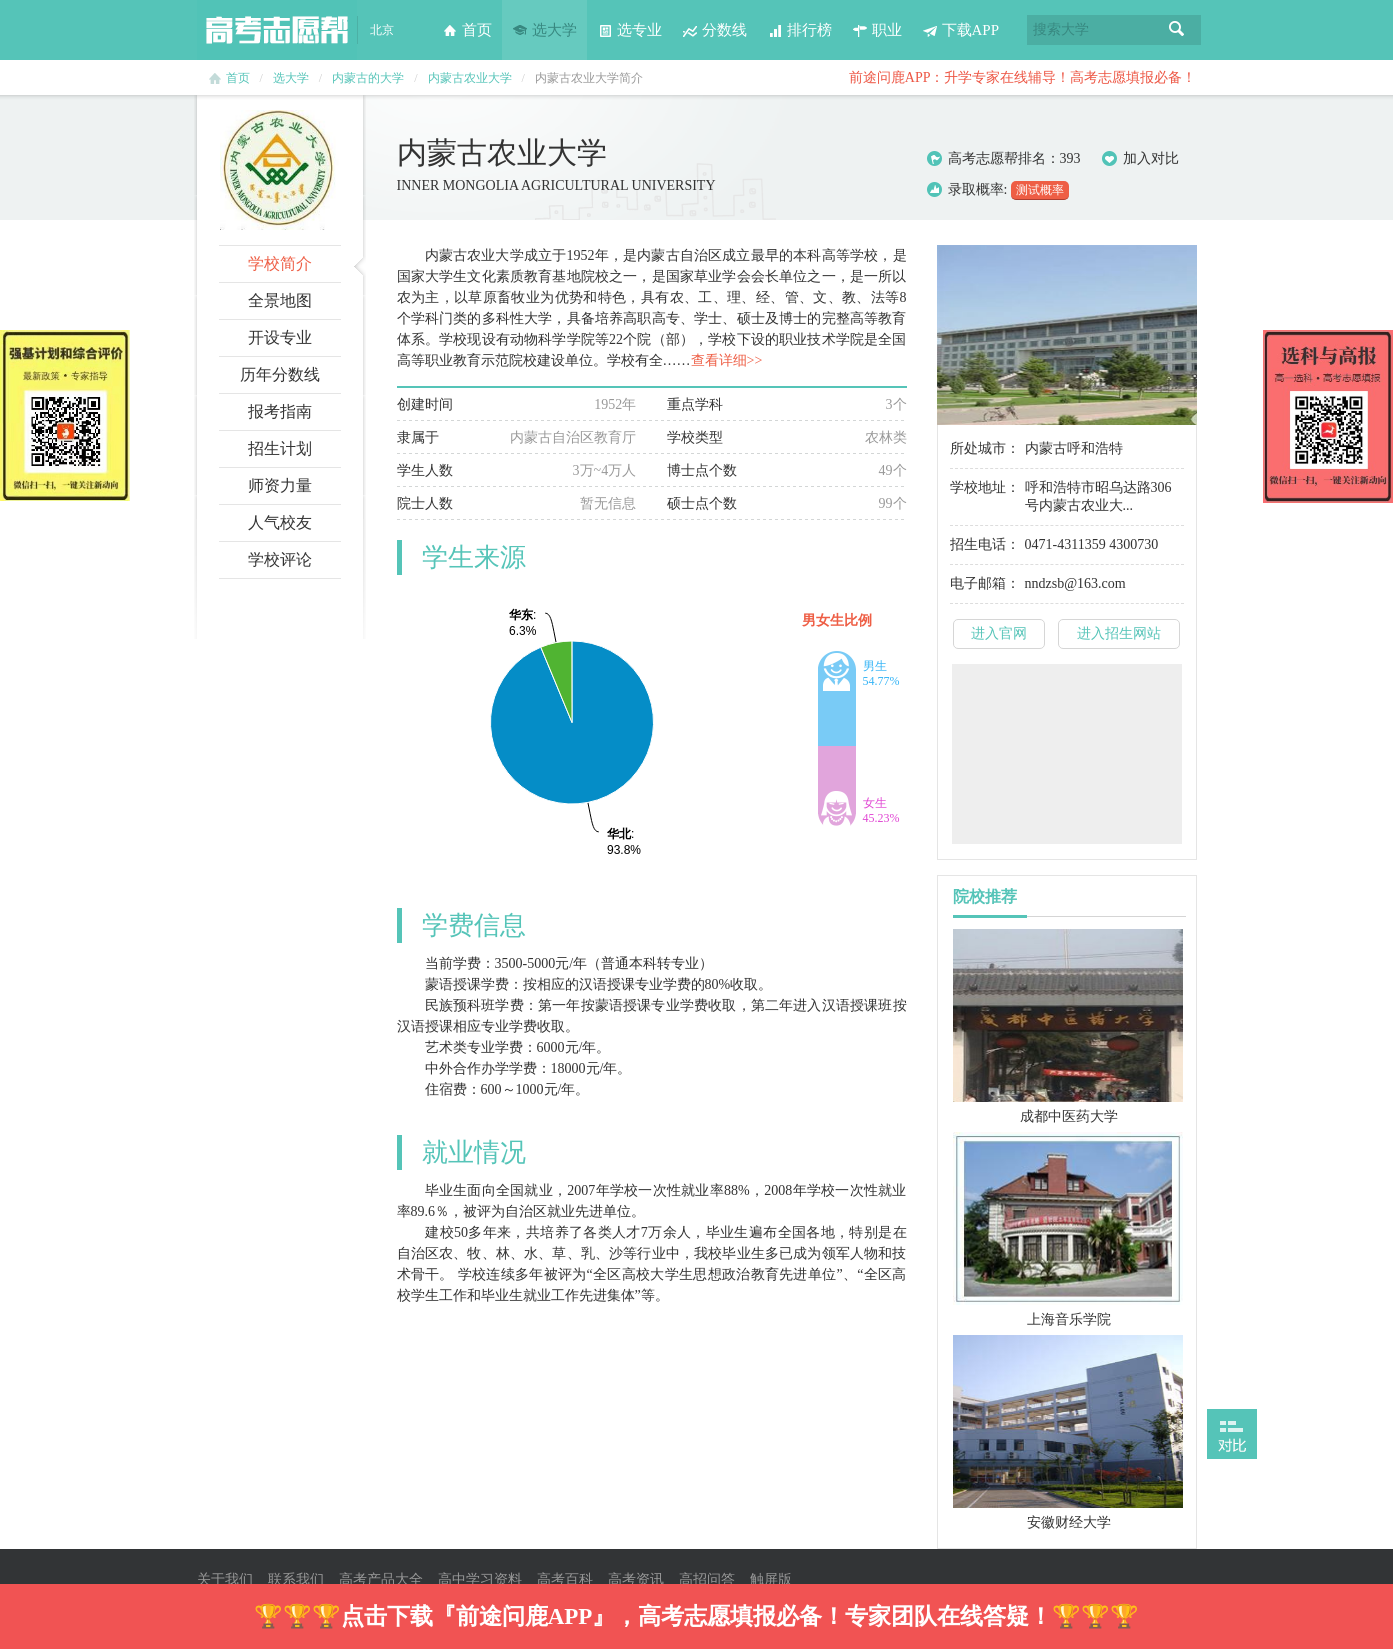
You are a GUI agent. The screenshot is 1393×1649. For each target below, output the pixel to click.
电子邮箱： (985, 583)
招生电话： (985, 544)
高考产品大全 (381, 1579)
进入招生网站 (1119, 633)
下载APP (961, 30)
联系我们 (296, 1579)
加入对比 (1140, 159)
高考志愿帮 (277, 30)
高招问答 (707, 1579)
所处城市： (985, 448)
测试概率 (1040, 190)
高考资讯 (636, 1579)
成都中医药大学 (1069, 1116)
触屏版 (771, 1579)
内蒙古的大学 (368, 78)
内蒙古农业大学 (470, 78)
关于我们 (225, 1579)
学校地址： (985, 487)
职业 (877, 30)
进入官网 (999, 633)
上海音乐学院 (1069, 1319)
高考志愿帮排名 (997, 158)
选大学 (544, 30)
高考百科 (565, 1579)
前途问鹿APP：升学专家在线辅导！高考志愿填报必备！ (1023, 77)
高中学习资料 (480, 1579)
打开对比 (1232, 1434)
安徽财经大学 (1069, 1522)
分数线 (714, 30)
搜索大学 (1061, 29)
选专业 (629, 30)
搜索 (1177, 30)
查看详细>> (727, 360)
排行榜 (799, 30)
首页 (467, 30)
